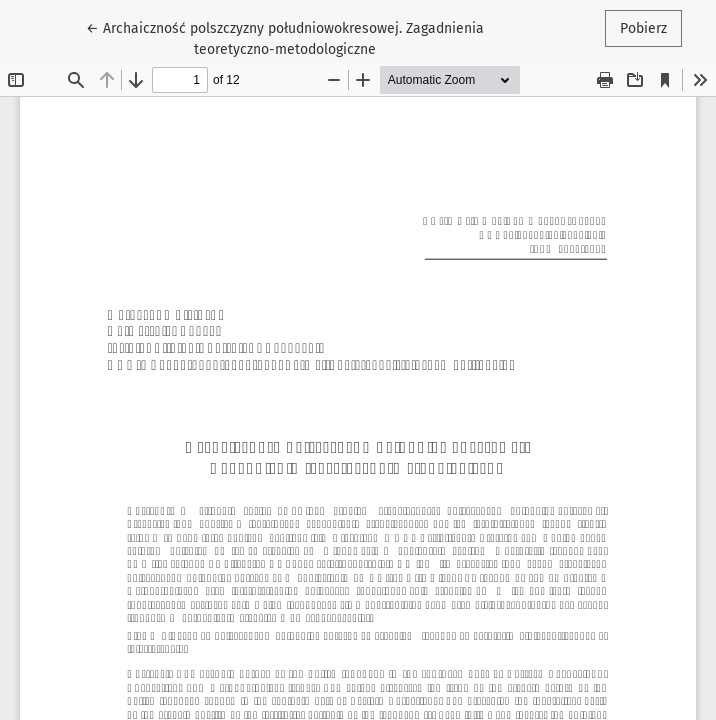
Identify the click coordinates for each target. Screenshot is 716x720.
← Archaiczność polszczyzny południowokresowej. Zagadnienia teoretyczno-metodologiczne (285, 37)
